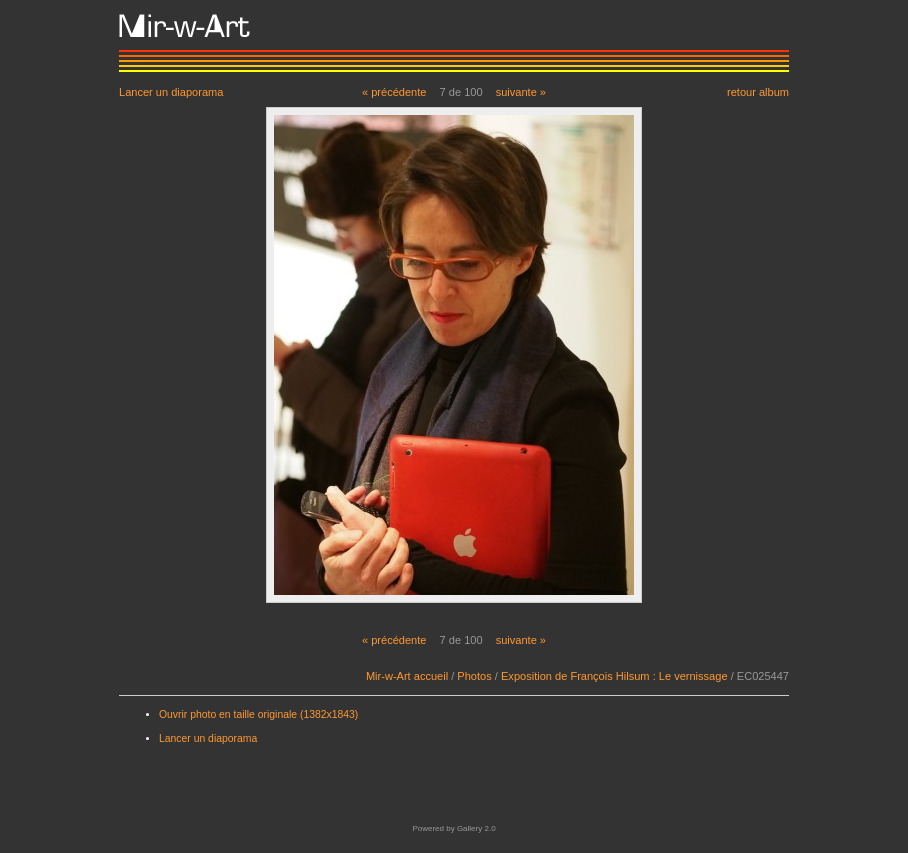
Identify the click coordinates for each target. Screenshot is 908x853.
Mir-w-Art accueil (407, 676)
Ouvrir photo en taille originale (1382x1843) (258, 714)
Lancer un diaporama (171, 91)
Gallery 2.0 (476, 828)
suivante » (521, 92)
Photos (474, 676)
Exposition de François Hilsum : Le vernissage (614, 676)
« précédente (394, 92)
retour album (758, 91)
